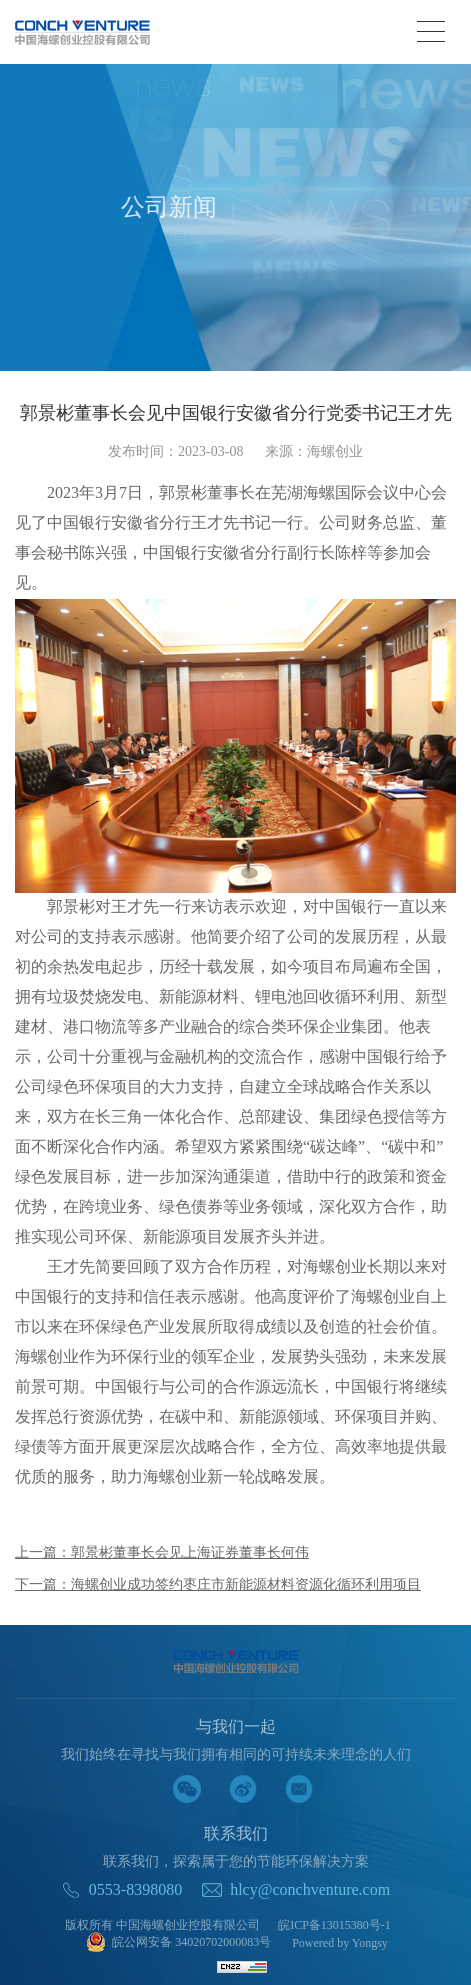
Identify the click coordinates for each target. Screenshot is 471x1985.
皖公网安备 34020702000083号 (178, 1943)
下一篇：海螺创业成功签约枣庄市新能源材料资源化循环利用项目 (218, 1584)
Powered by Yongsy (340, 1943)
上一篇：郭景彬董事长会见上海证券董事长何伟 (162, 1552)
